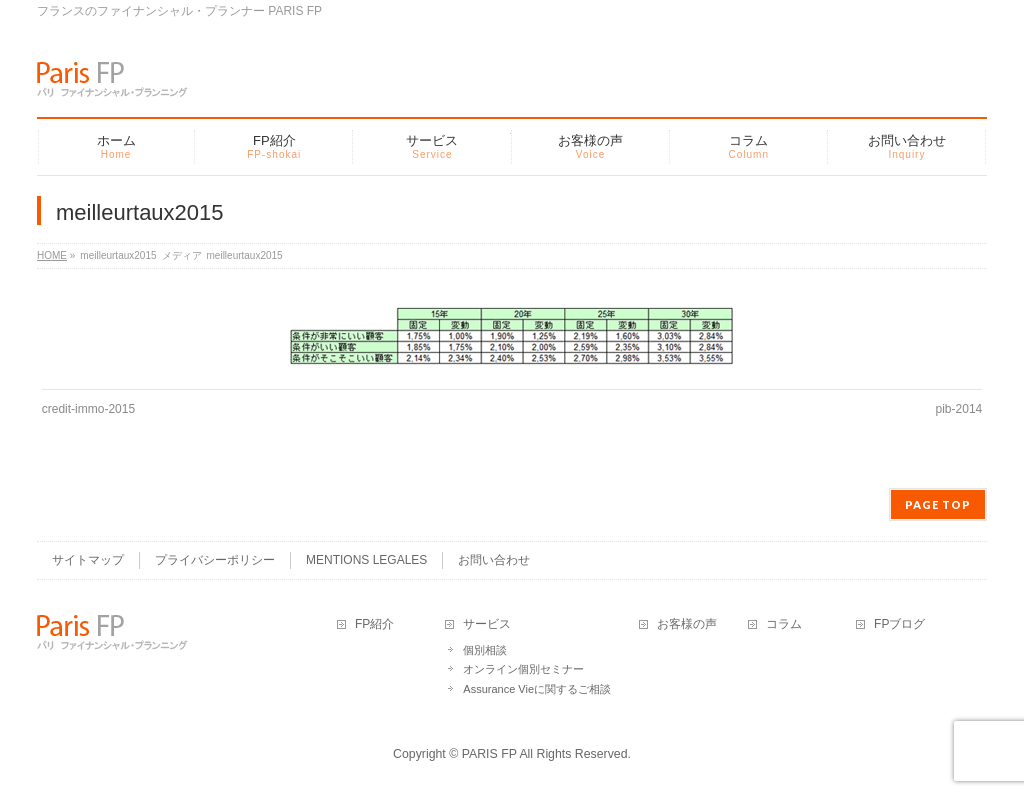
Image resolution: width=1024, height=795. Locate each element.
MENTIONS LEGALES (366, 560)
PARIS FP (489, 754)
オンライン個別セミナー (523, 669)
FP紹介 (374, 624)
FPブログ (899, 624)
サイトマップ (88, 560)
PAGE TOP (938, 504)
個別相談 (485, 650)
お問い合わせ (494, 560)
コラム (784, 624)
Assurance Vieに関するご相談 (537, 689)
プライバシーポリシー (215, 560)
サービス (487, 624)
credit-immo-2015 (88, 409)
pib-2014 (959, 409)
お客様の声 (687, 624)
